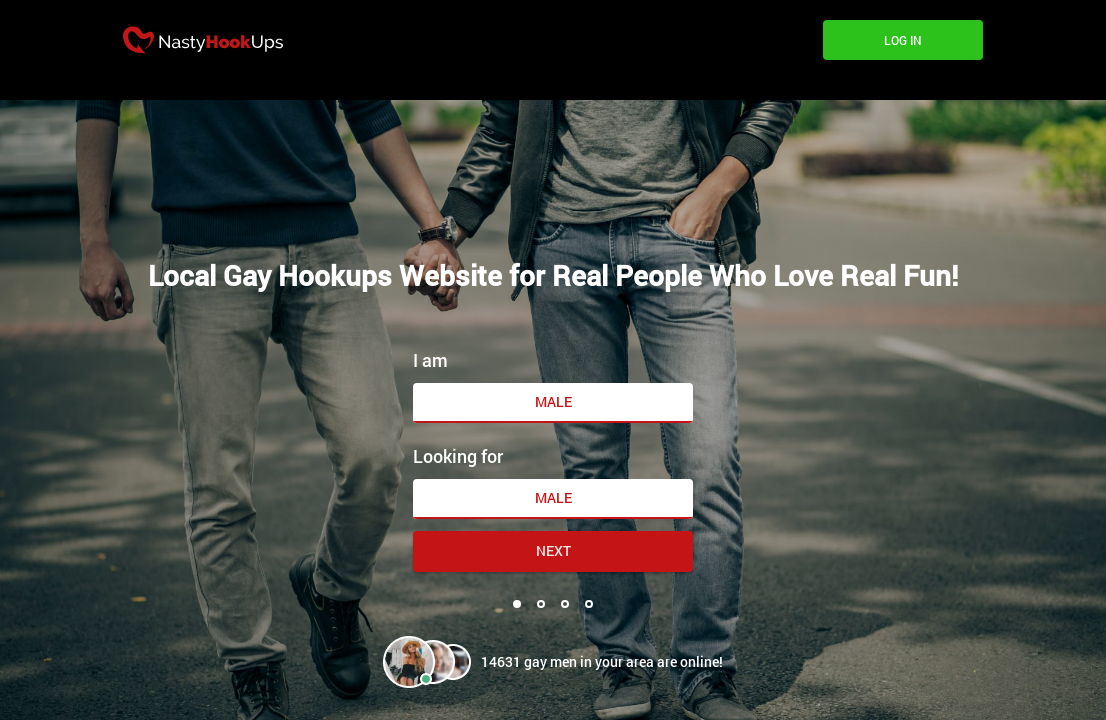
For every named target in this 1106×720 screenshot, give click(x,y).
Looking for (458, 456)
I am (430, 360)
